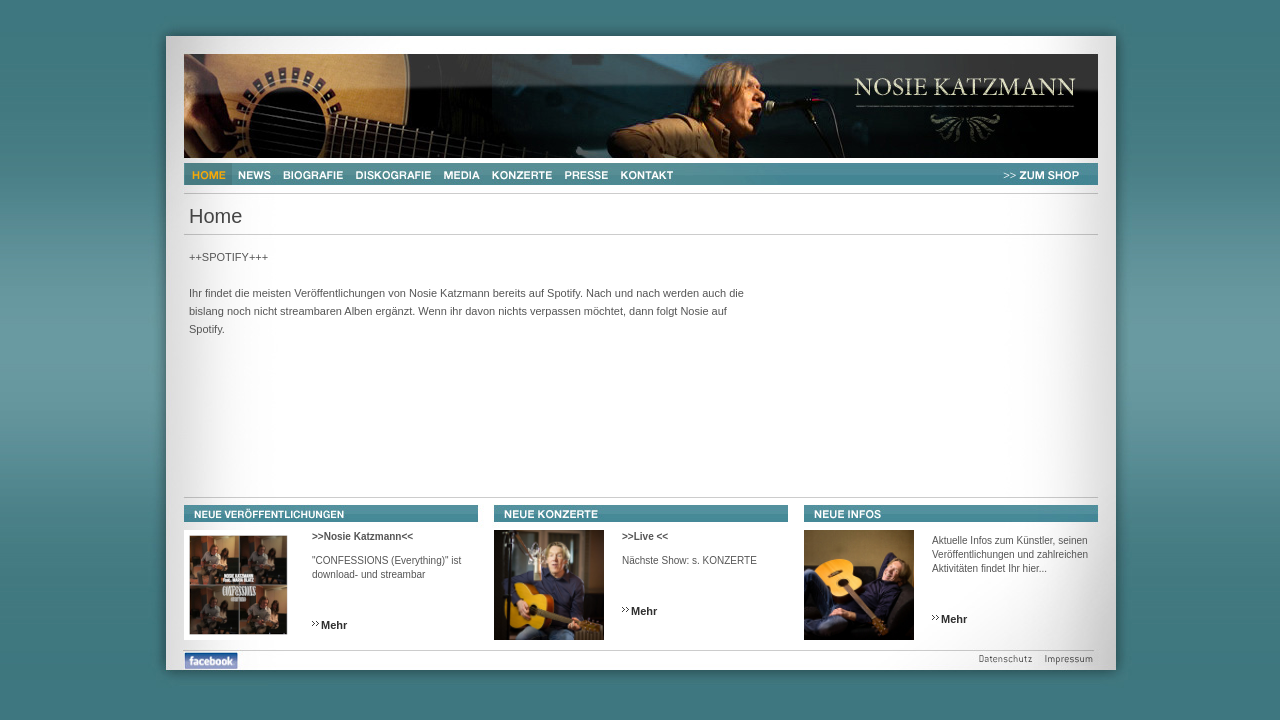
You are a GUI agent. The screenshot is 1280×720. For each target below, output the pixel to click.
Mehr (334, 625)
